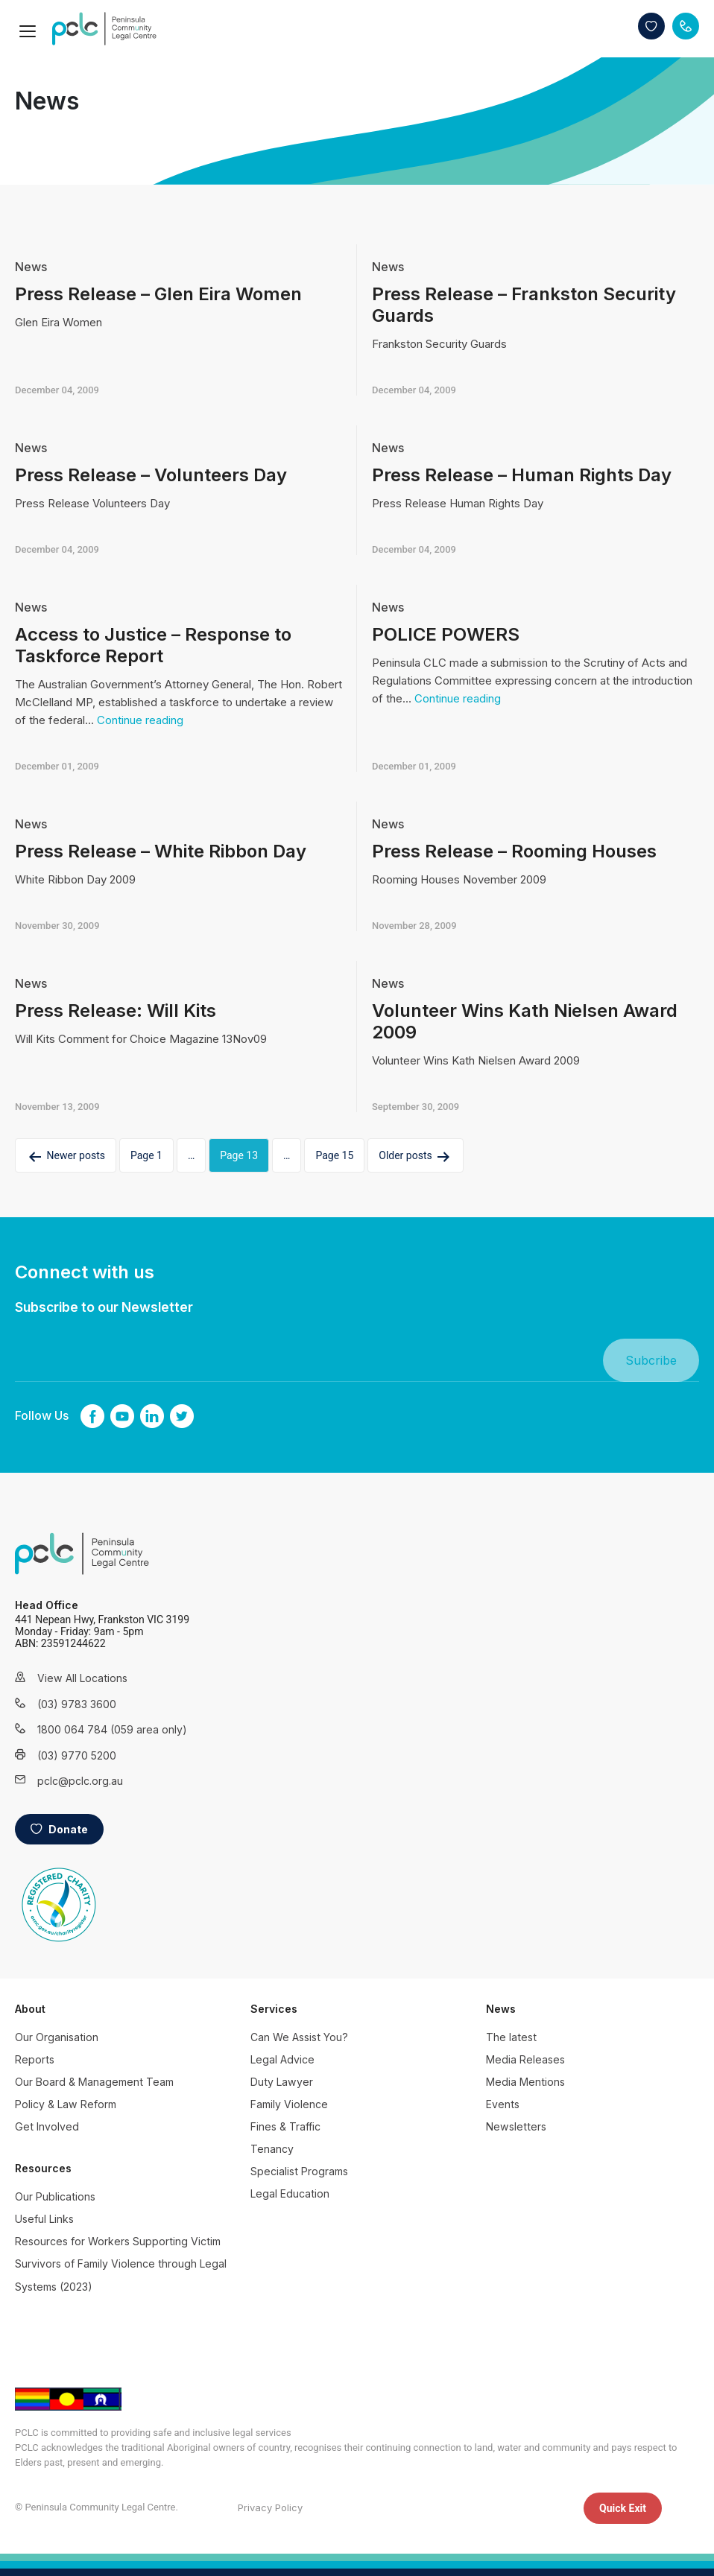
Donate (651, 26)
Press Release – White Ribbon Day (160, 851)
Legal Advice (282, 2059)
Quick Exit (622, 2508)
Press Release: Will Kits (115, 1010)
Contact (685, 26)
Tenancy (272, 2148)
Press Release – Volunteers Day (151, 475)
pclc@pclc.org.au (80, 1780)
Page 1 (146, 1155)
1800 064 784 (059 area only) (93, 1729)
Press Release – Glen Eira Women (158, 294)
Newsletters (516, 2126)
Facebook (92, 1416)
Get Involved (47, 2126)
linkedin (152, 1416)
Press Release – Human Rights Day (522, 475)
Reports (34, 2059)
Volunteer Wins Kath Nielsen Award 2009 (524, 1021)
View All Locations (82, 1678)
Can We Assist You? (299, 2037)
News (31, 266)
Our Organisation (56, 2037)
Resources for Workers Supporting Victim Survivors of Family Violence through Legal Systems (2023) (121, 2263)
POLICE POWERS (445, 634)
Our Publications (55, 2196)
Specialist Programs (299, 2171)
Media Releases (525, 2059)
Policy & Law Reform (65, 2104)
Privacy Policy (270, 2507)
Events (502, 2104)
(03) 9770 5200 (76, 1755)
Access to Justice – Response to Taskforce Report (153, 645)
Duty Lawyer (281, 2081)
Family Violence (289, 2104)
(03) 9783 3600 (76, 1704)
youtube (122, 1416)
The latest (511, 2037)
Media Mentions (525, 2081)
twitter (182, 1416)
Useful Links (44, 2218)
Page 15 (334, 1155)
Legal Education (289, 2193)
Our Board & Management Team (94, 2081)
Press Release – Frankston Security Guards (524, 304)
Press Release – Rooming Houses (514, 851)
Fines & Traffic (285, 2126)
